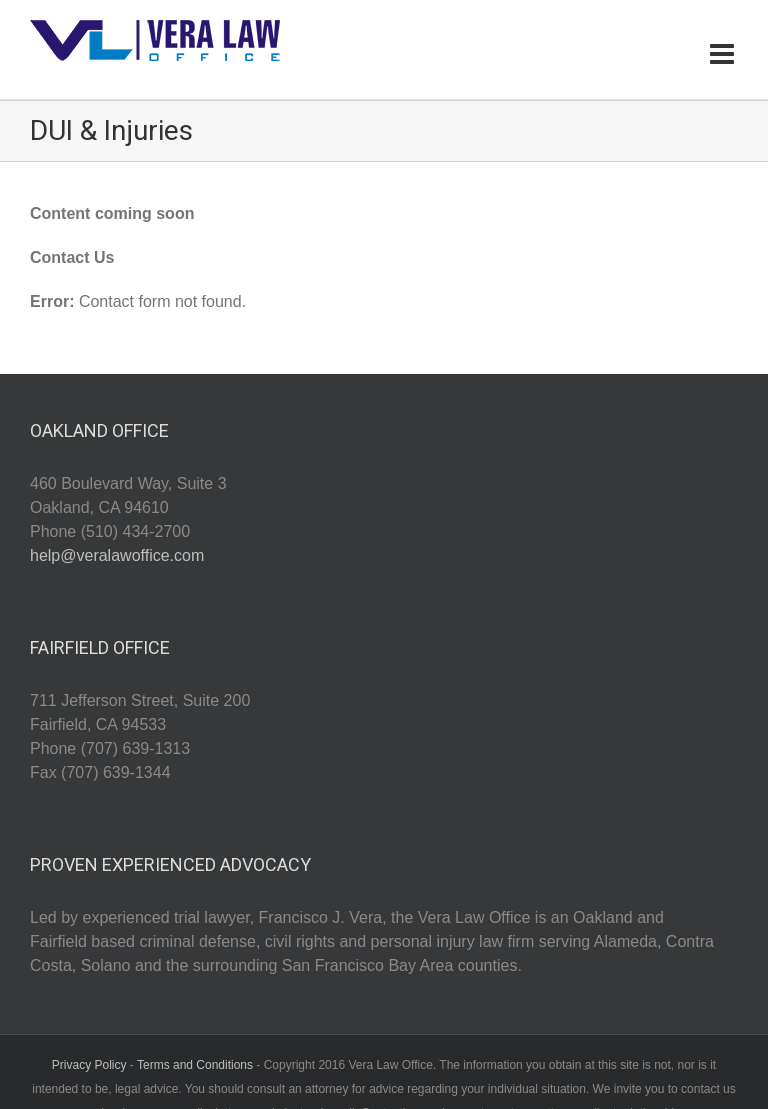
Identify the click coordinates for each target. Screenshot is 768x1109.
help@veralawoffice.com (117, 555)
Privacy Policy (89, 1065)
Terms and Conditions (195, 1065)
